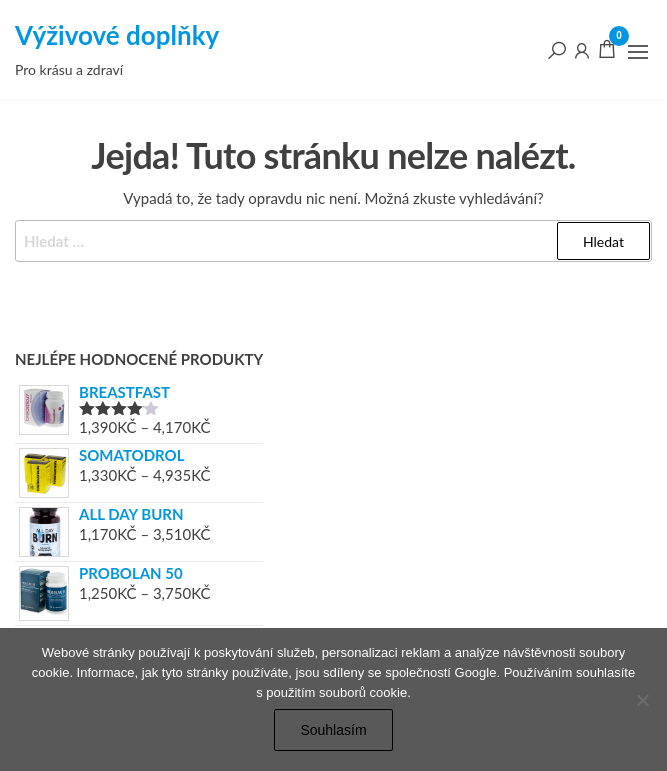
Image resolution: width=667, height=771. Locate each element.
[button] (638, 52)
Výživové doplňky (117, 35)
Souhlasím (333, 730)
